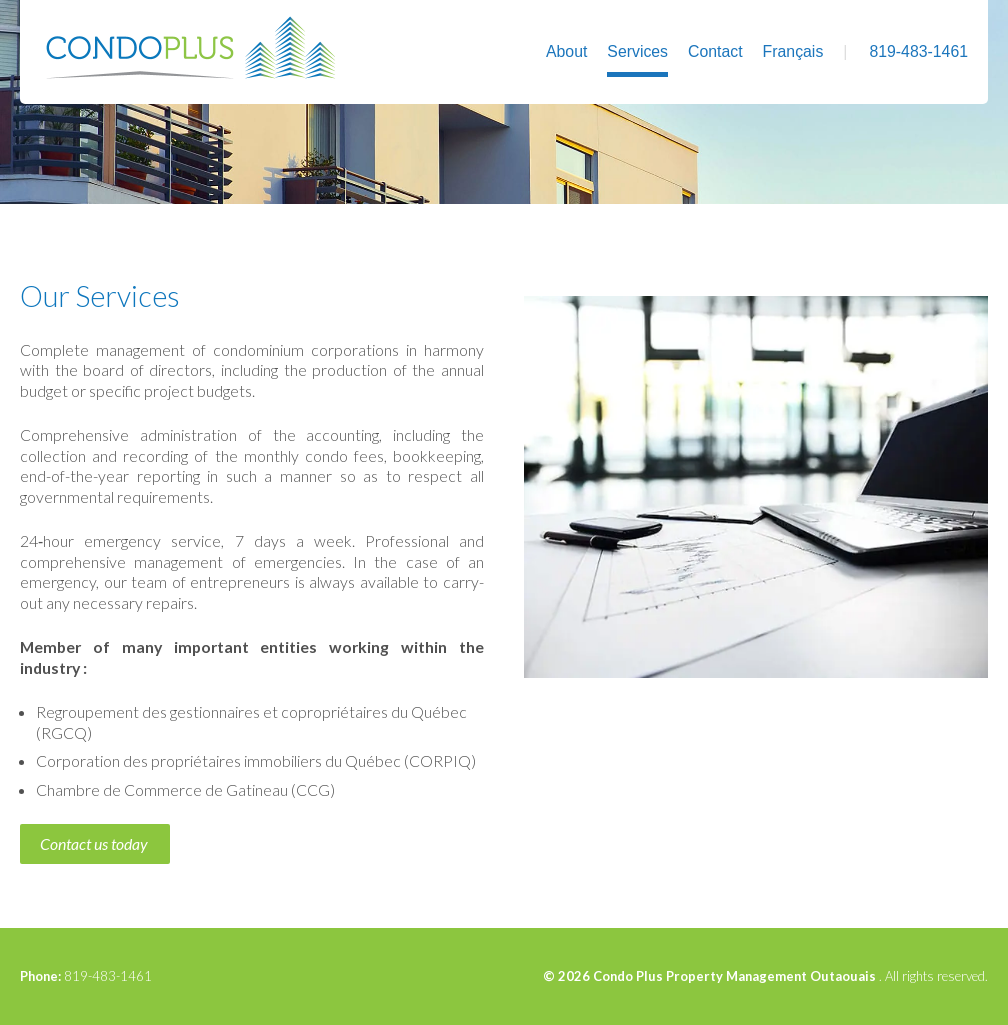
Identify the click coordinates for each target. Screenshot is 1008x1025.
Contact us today (94, 843)
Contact (715, 51)
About (566, 51)
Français (793, 51)
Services (637, 51)
